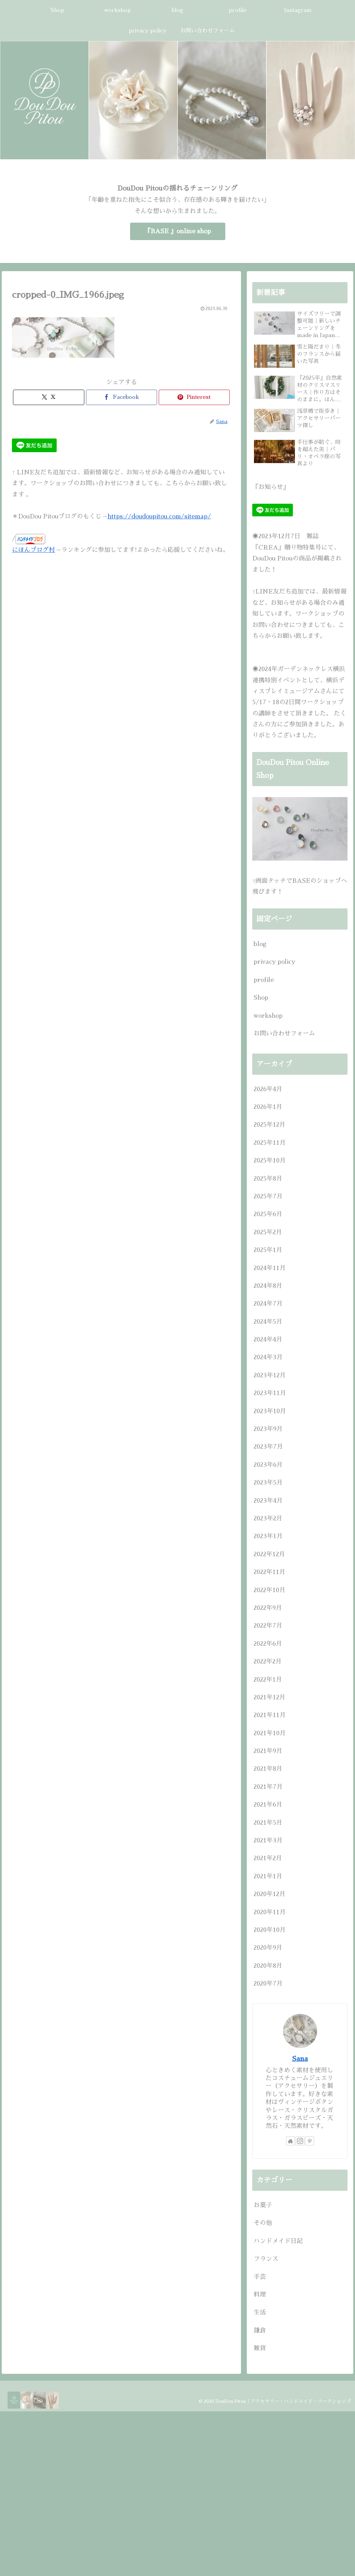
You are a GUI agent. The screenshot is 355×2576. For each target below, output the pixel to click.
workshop (268, 1016)
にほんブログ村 (33, 550)
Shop (261, 997)
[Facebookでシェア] (121, 397)
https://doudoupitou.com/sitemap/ (159, 516)
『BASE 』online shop (177, 231)
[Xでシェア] (48, 397)
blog (260, 944)
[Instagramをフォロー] (300, 2140)
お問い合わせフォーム (284, 1033)
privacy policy (274, 962)
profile (264, 980)
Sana (300, 2058)
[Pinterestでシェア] (194, 397)
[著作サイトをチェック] (290, 2140)
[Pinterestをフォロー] (309, 2140)
